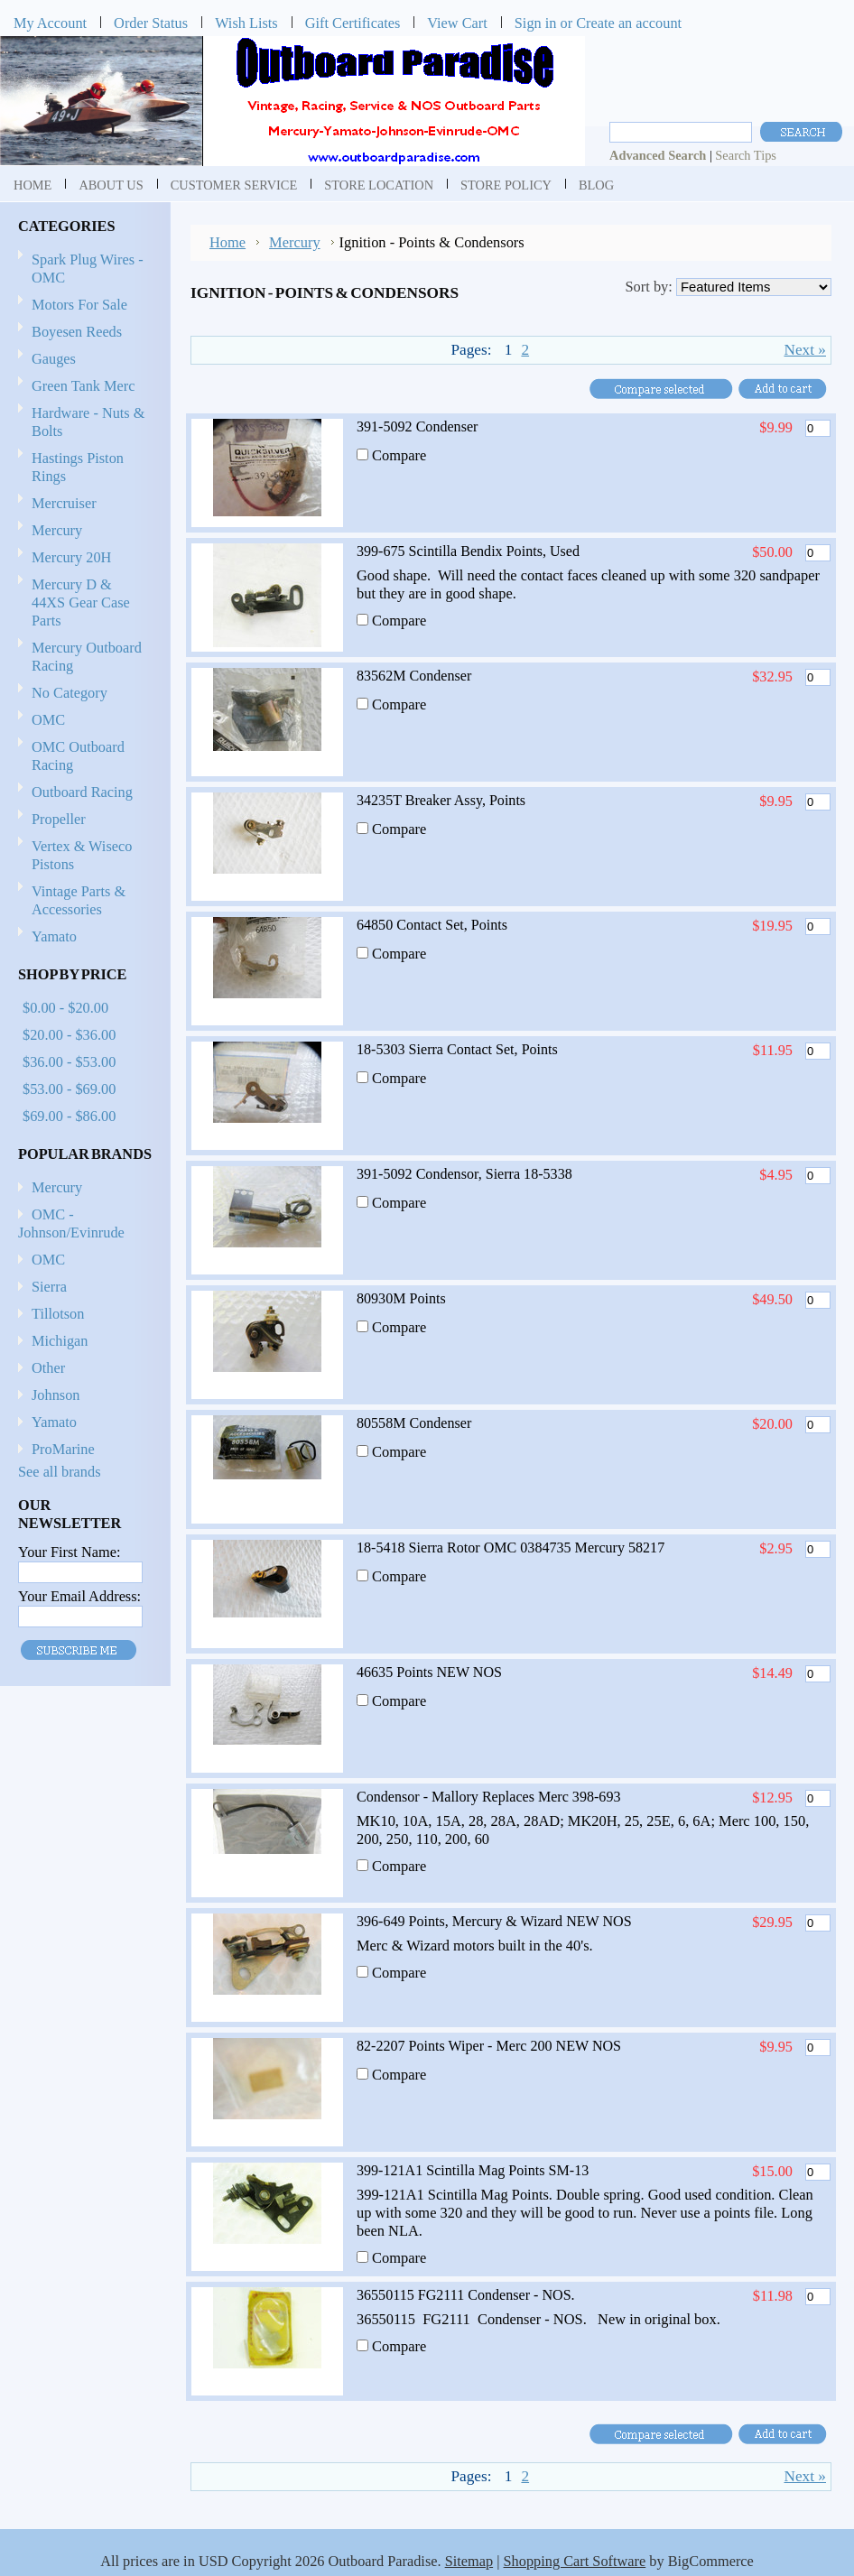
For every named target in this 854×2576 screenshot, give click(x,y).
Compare (399, 455)
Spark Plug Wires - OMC (88, 268)
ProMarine (63, 1449)
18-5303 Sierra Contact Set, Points (457, 1049)
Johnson (55, 1395)
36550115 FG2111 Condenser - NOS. (466, 2295)
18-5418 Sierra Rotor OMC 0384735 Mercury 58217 (510, 1547)
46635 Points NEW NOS (429, 1672)
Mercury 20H (71, 557)
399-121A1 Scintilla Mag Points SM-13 (473, 2170)
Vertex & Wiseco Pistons (82, 855)
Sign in (536, 23)
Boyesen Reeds (77, 331)
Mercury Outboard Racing (87, 656)
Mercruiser (82, 504)
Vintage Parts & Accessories (78, 900)
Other (48, 1367)
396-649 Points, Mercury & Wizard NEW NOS (494, 1921)
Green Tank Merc (83, 385)
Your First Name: (69, 1552)
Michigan (60, 1340)
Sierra (49, 1286)
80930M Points (401, 1298)
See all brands (59, 1471)
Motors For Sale (79, 304)
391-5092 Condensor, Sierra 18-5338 (464, 1173)
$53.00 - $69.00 (69, 1089)
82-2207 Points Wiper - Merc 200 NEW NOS (489, 2045)
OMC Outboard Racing (78, 756)
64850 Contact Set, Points (432, 924)
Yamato (54, 936)
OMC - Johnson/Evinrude (71, 1223)
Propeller (82, 820)
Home (227, 242)
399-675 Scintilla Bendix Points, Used (468, 551)
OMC (82, 720)
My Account (50, 23)
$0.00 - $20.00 (65, 1007)
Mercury (82, 531)
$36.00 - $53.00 (69, 1061)
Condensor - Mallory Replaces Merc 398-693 (488, 1796)
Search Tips (745, 155)
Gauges (54, 358)
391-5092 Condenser (417, 426)
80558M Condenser (414, 1423)
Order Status (151, 23)
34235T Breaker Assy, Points (441, 800)
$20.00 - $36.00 (69, 1034)
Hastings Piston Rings (78, 467)
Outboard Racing (82, 792)
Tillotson (58, 1313)
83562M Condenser (414, 675)
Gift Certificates (353, 23)
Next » (805, 349)
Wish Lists (246, 23)
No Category (69, 692)
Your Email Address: (79, 1596)
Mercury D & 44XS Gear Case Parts (81, 602)
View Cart (457, 23)
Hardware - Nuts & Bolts (88, 422)
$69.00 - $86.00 (69, 1116)
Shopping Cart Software (575, 2561)
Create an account (629, 23)
